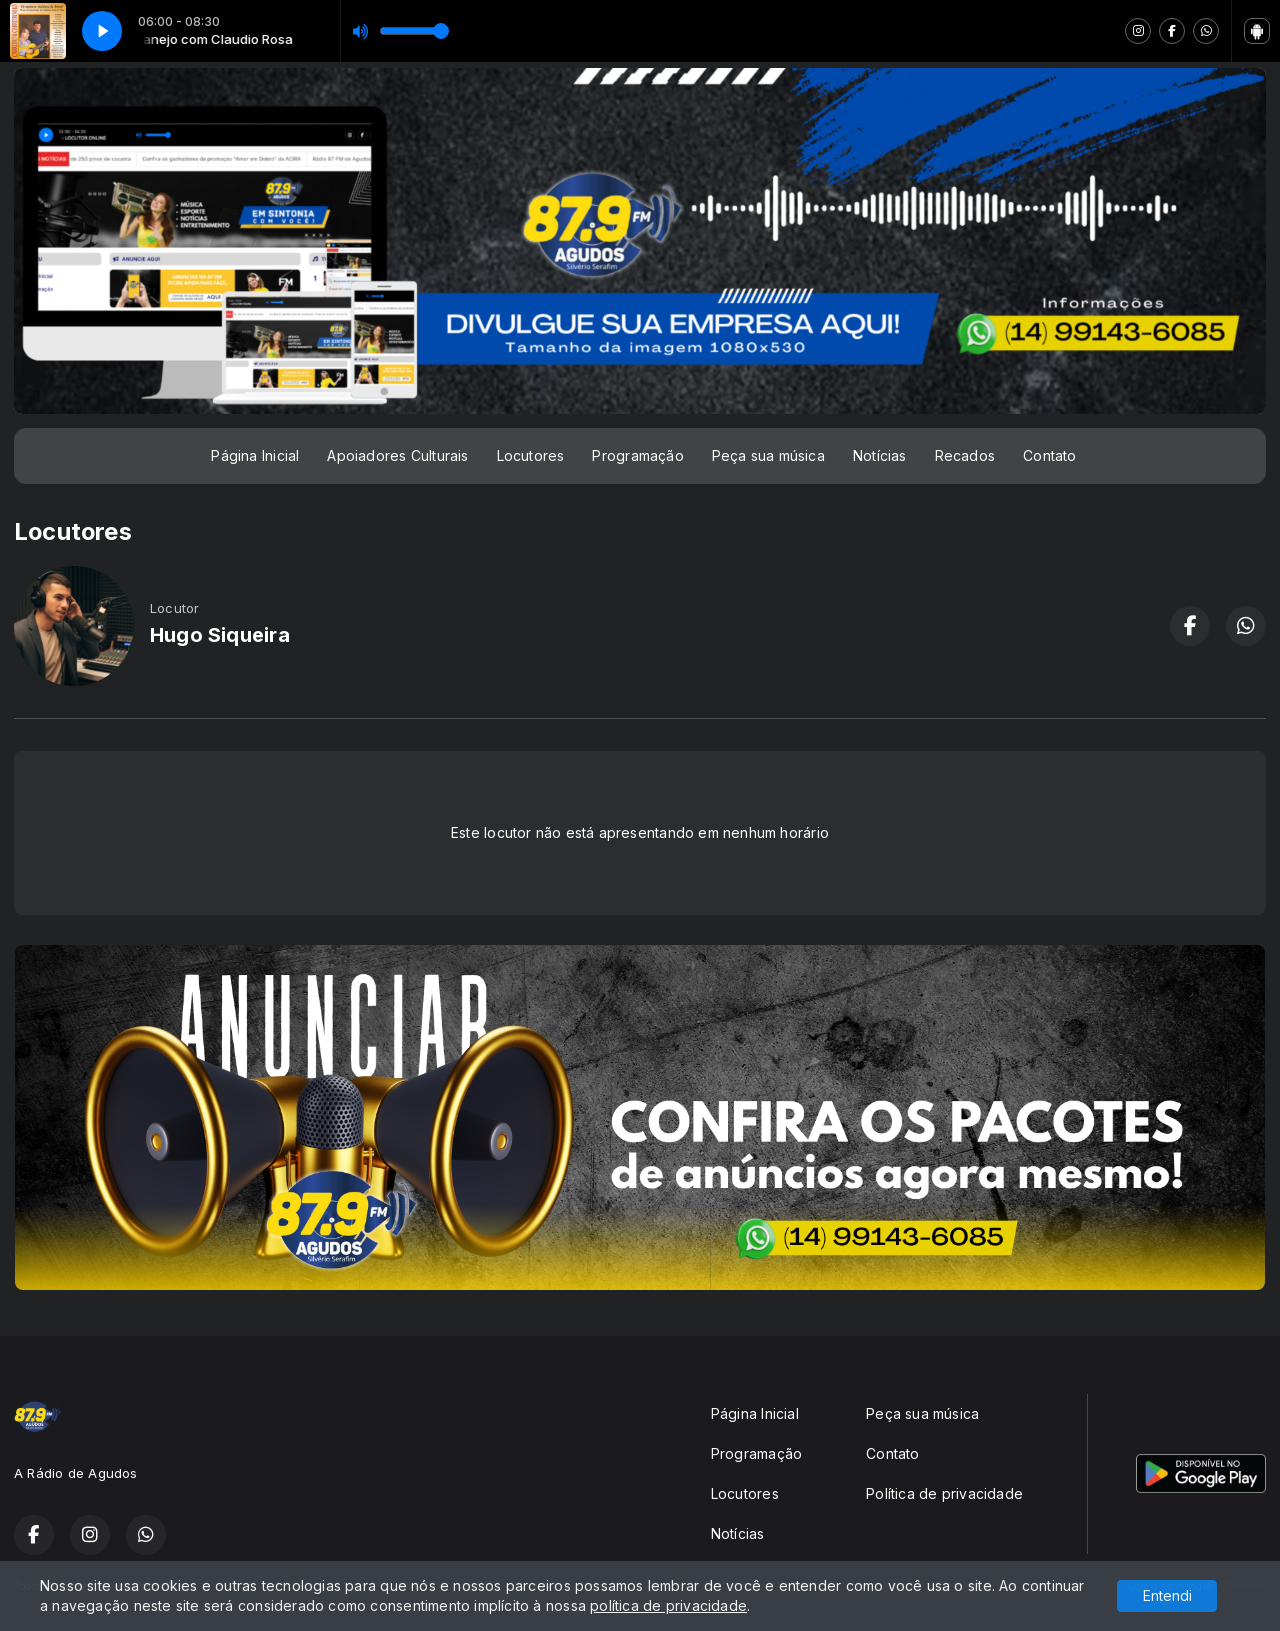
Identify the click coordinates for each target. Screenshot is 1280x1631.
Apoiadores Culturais (397, 455)
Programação (637, 455)
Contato (1049, 455)
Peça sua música (768, 455)
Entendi (1167, 1595)
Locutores (531, 455)
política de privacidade (668, 1605)
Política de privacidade (944, 1493)
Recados (965, 455)
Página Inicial (255, 455)
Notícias (880, 455)
